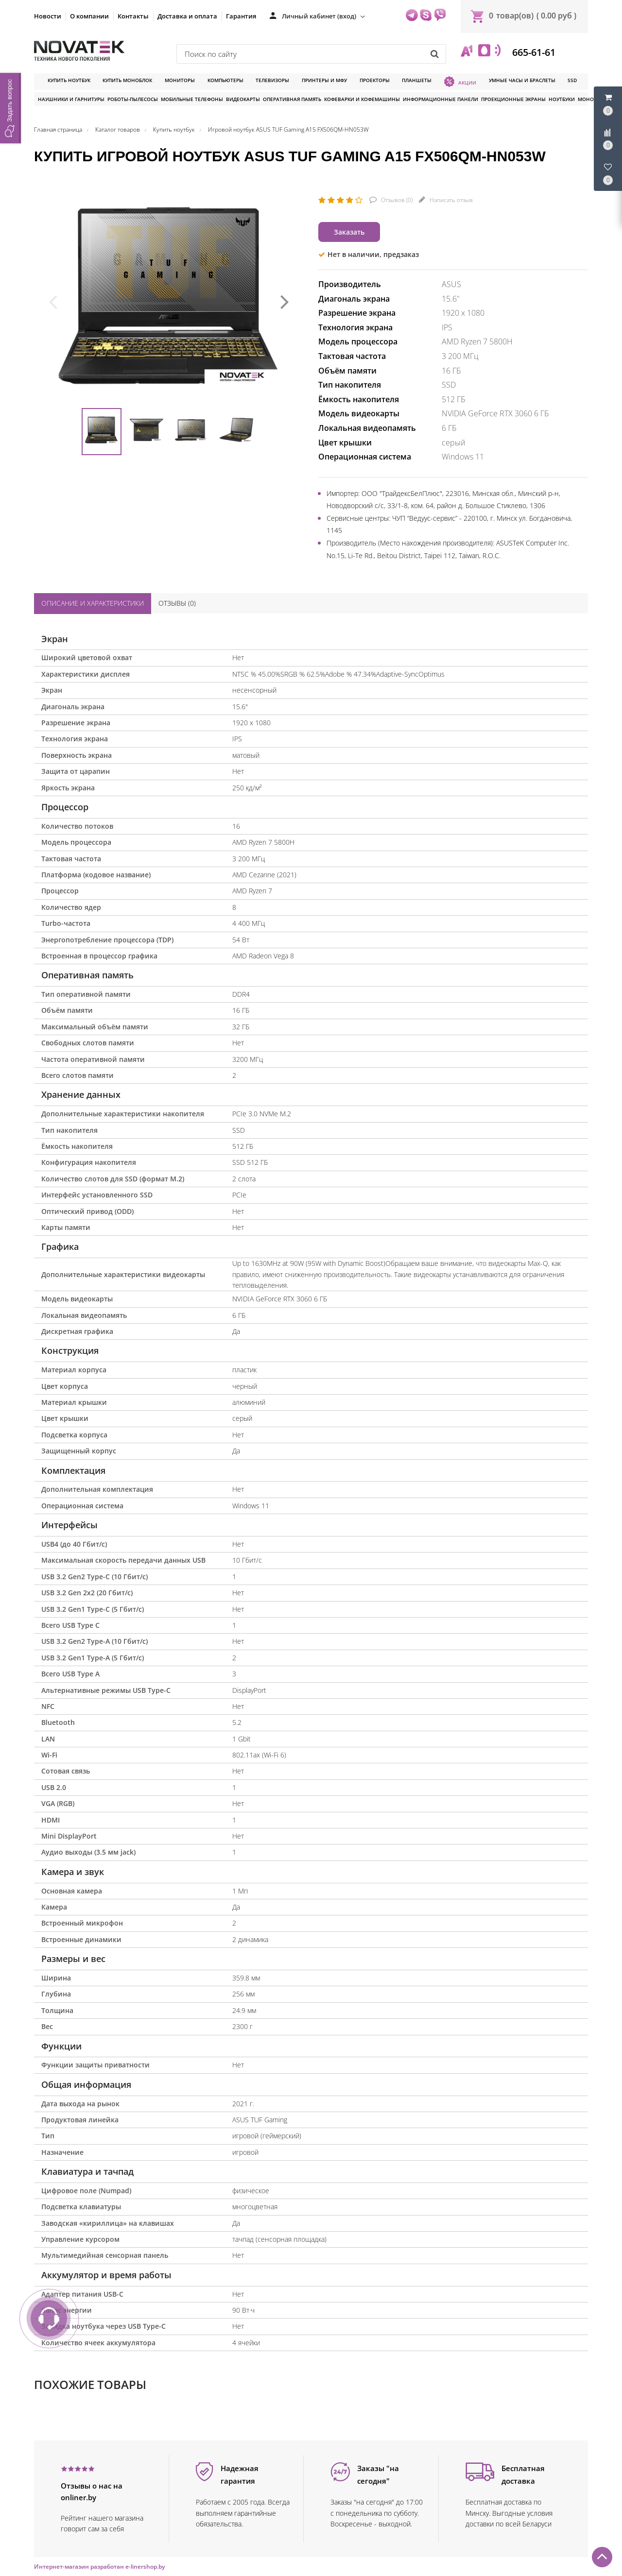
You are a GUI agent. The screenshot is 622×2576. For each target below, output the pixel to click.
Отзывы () (177, 603)
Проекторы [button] (375, 80)
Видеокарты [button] (243, 99)
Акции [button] (460, 81)
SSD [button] (572, 80)
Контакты (133, 16)
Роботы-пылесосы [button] (132, 99)
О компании (89, 16)
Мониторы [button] (180, 80)
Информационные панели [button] (440, 99)
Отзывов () (396, 200)
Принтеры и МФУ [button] (324, 80)
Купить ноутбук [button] (69, 80)
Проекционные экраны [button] (513, 99)
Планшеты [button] (417, 80)
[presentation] (53, 300)
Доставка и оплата (187, 16)
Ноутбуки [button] (562, 99)
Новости (47, 16)
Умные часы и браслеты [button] (522, 80)
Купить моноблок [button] (127, 80)
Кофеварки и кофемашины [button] (362, 99)
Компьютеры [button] (225, 80)
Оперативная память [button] (292, 99)
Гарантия (241, 16)
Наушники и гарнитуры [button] (71, 99)
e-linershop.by (145, 2566)
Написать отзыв (450, 200)
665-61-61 (532, 52)
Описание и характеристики (92, 603)
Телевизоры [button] (272, 80)
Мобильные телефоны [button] (192, 99)
